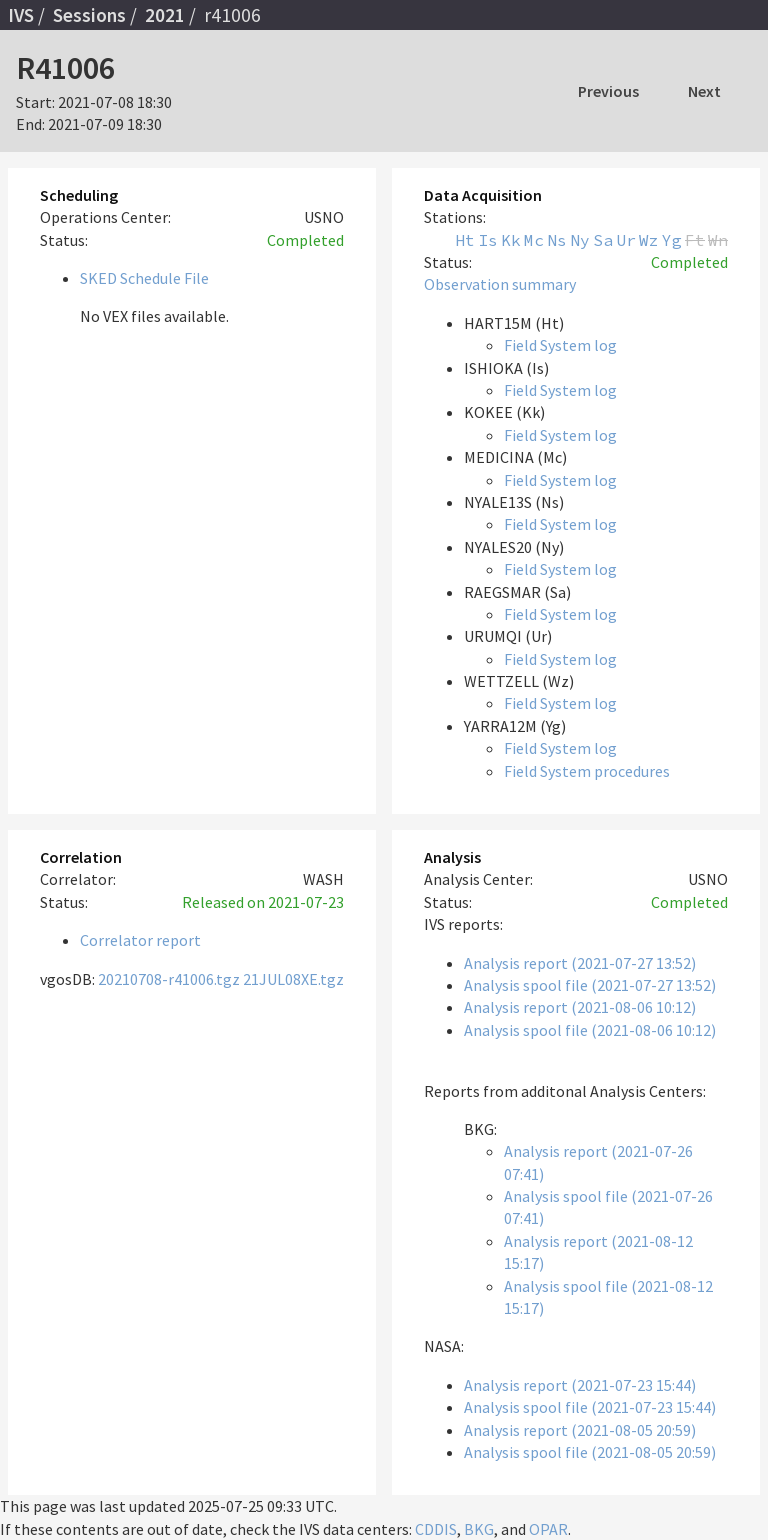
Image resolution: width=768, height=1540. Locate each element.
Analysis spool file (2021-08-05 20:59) (590, 1452)
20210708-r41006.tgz (169, 979)
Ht (465, 240)
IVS (21, 15)
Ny (580, 240)
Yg (672, 240)
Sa (603, 240)
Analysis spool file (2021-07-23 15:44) (590, 1407)
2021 (165, 15)
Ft (695, 240)
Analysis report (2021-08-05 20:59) (580, 1430)
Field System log (560, 345)
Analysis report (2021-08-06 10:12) (580, 1007)
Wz (649, 240)
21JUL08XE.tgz (293, 979)
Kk (511, 240)
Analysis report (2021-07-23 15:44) (580, 1385)
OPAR (548, 1529)
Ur (626, 240)
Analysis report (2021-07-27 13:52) (580, 963)
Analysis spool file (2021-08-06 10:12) (590, 1030)
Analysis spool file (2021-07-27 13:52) (590, 985)
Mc (534, 240)
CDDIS (436, 1529)
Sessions (89, 15)
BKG (479, 1529)
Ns (557, 240)
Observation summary (500, 284)
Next (704, 91)
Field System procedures (587, 771)
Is (488, 240)
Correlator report (140, 940)
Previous (608, 91)
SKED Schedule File (144, 278)
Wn (718, 240)
